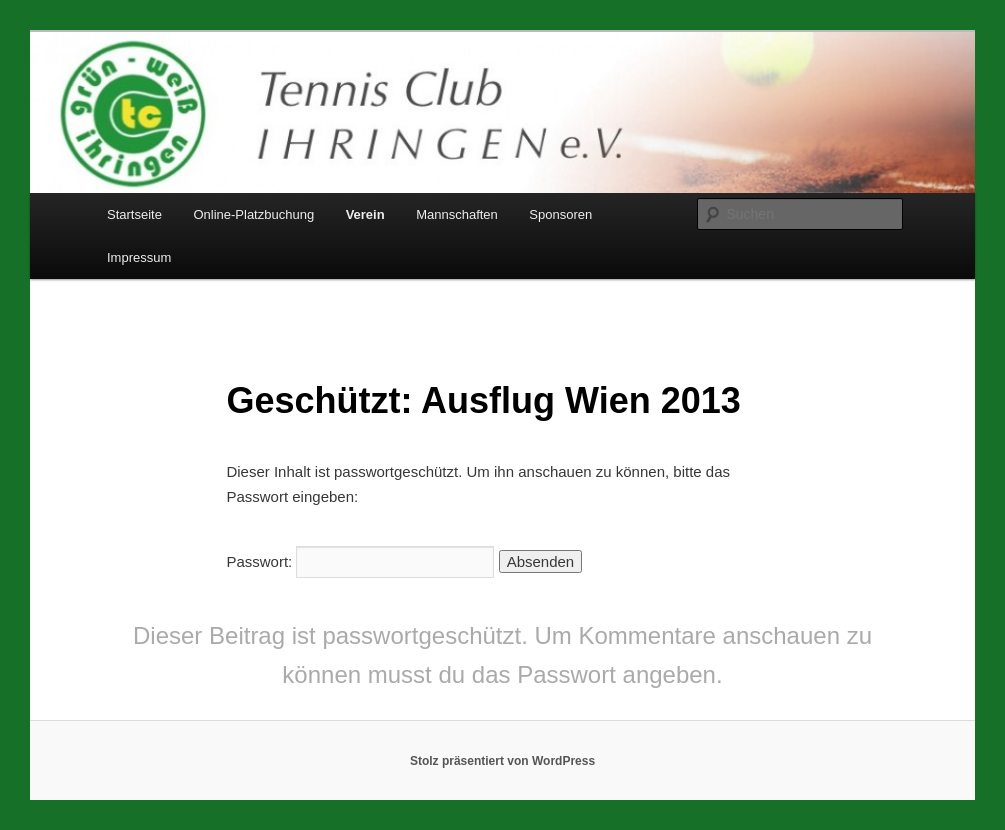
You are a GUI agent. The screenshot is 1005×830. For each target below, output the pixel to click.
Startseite (134, 214)
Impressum (139, 257)
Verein (365, 214)
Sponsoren (560, 214)
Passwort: (360, 561)
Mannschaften (457, 214)
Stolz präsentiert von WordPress (502, 761)
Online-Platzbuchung (253, 214)
